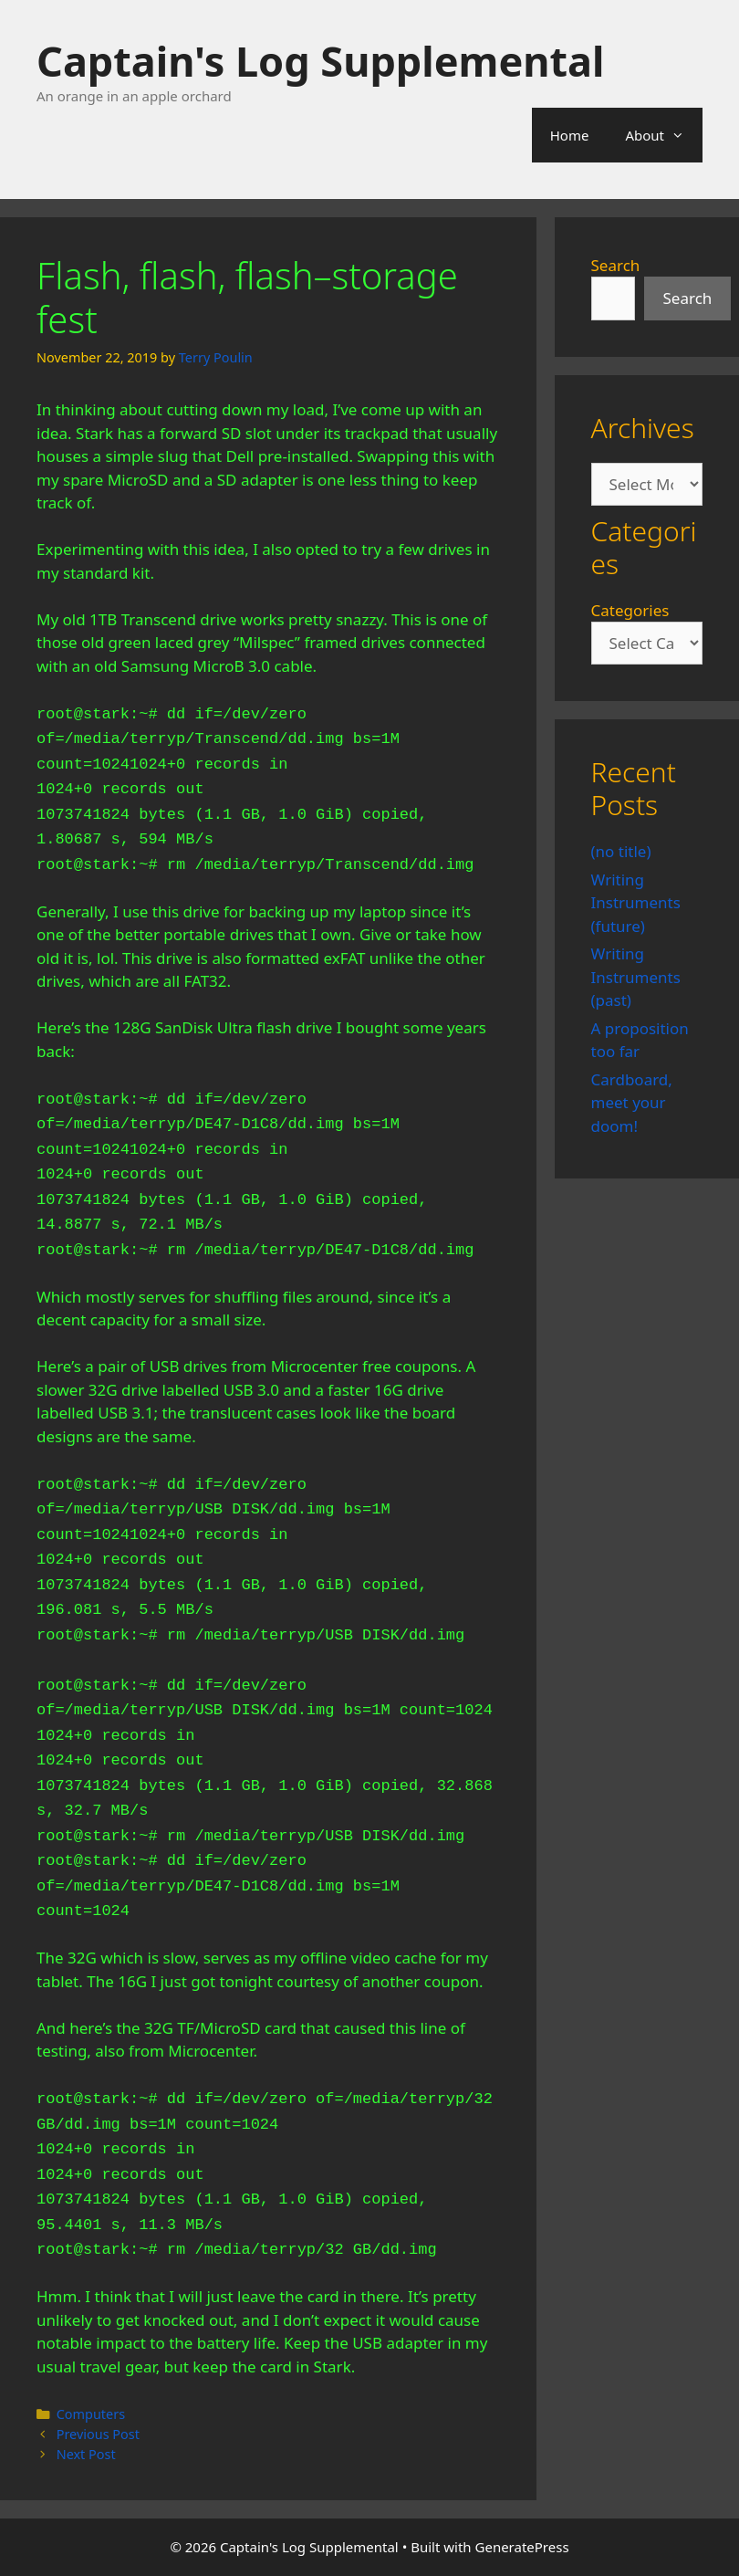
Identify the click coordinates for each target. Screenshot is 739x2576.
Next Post (86, 2454)
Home (569, 135)
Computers (91, 2414)
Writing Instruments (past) (636, 977)
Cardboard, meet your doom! (631, 1102)
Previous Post (98, 2434)
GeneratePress (522, 2547)
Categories (630, 610)
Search (615, 265)
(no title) (621, 851)
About (664, 135)
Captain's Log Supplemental (320, 61)
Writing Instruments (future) (636, 903)
